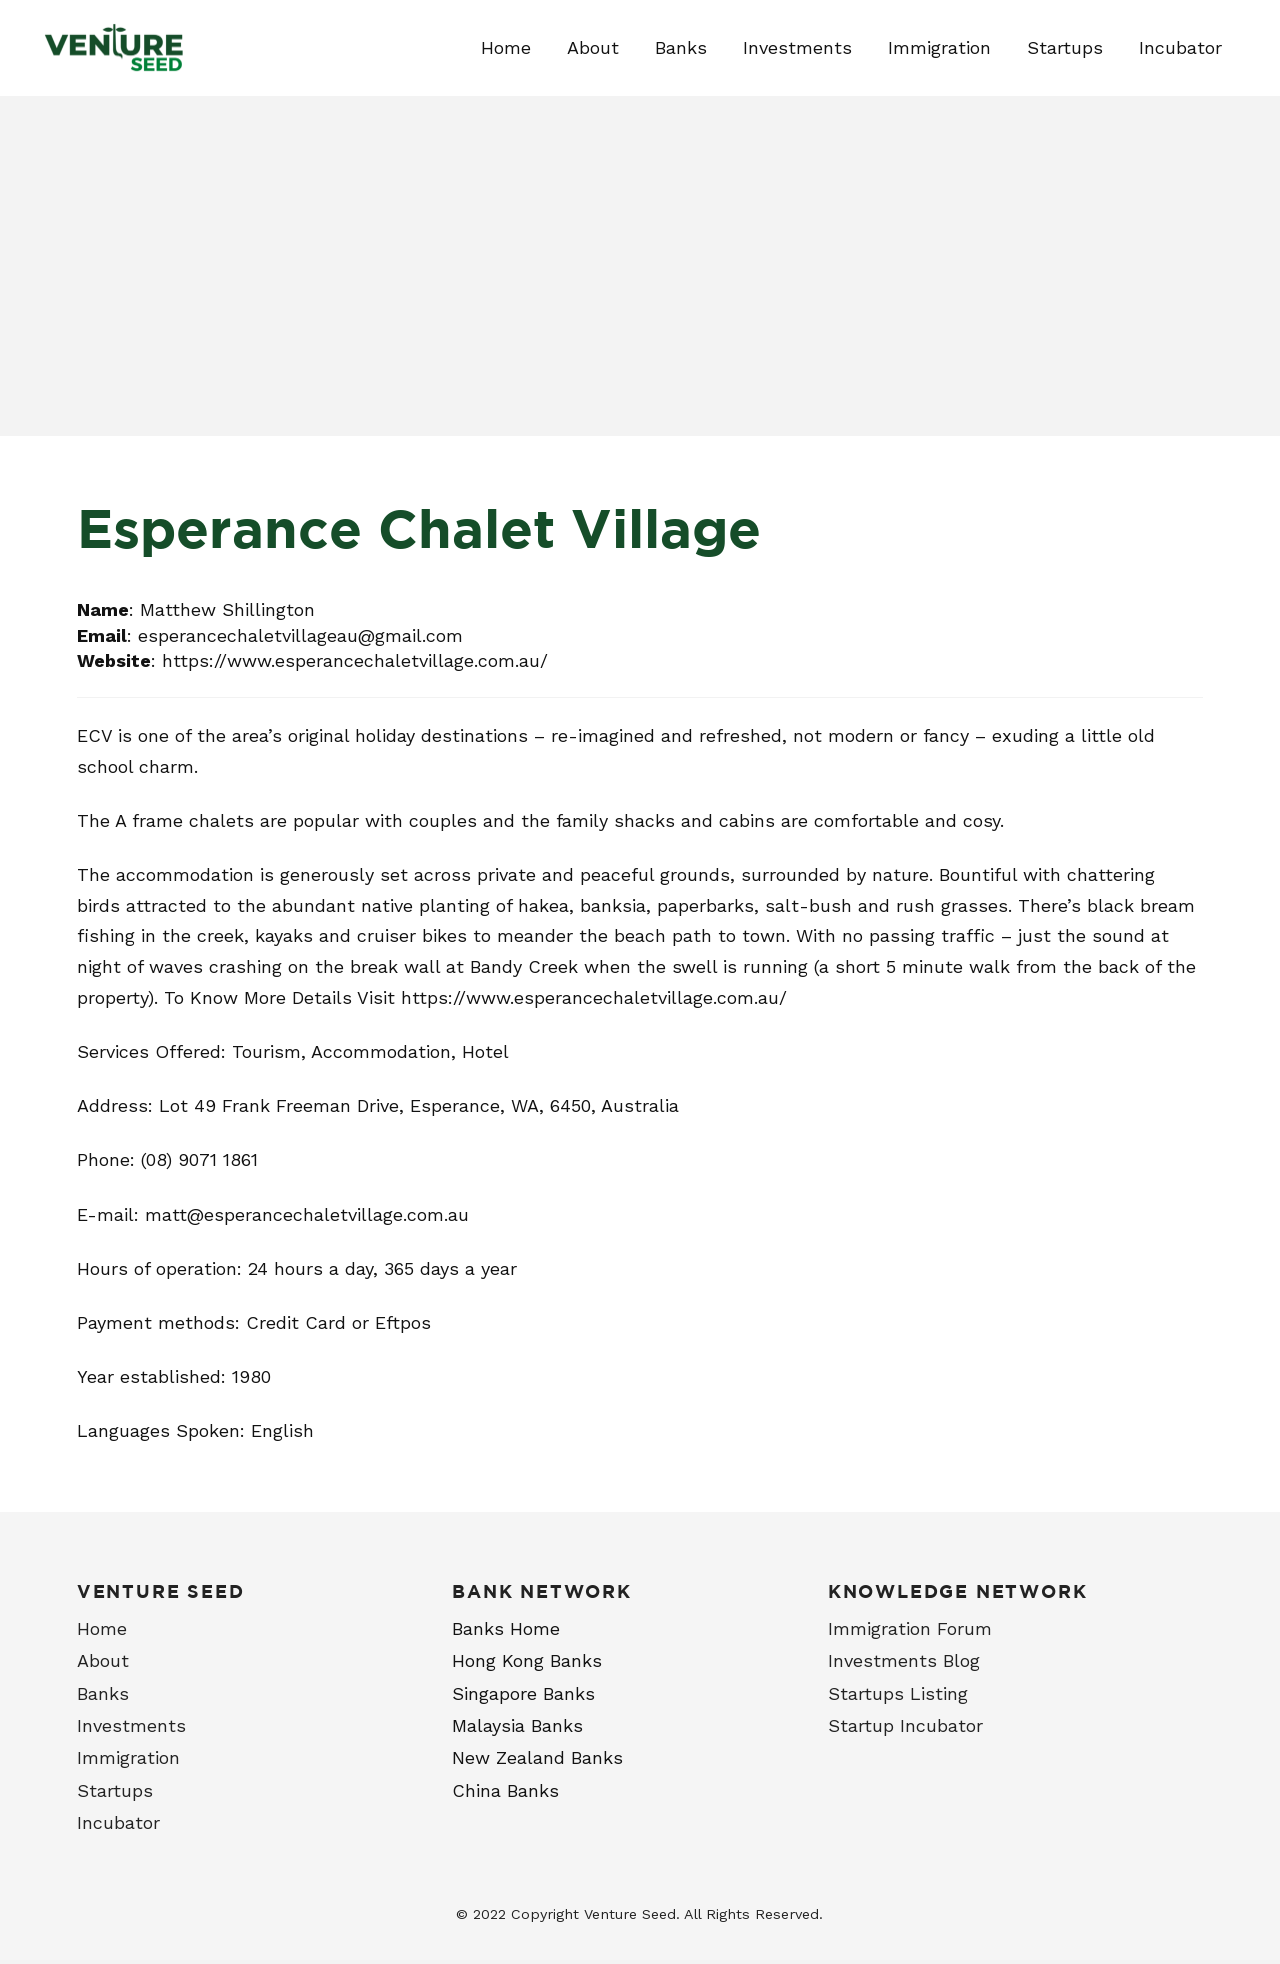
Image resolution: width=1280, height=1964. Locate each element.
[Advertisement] (640, 286)
